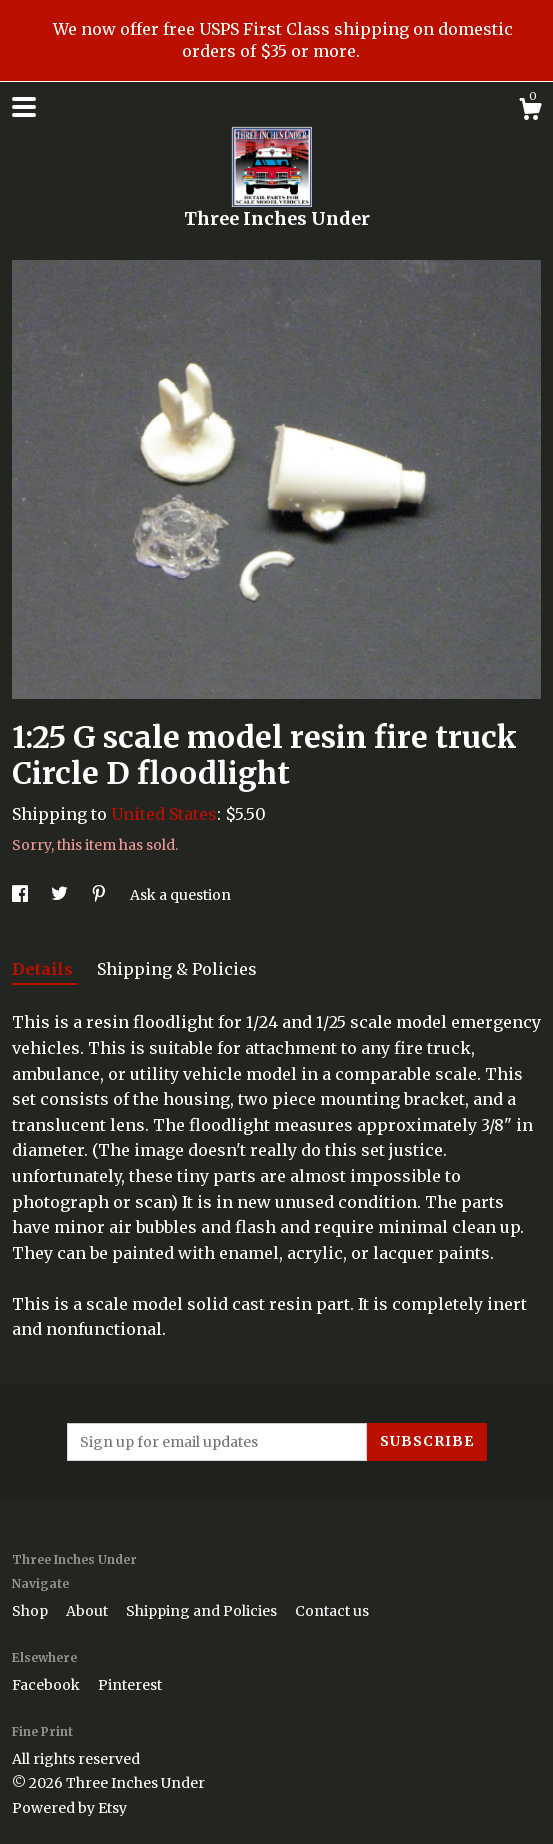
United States (164, 814)
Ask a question (180, 895)
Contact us (332, 1611)
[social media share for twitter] (61, 895)
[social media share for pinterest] (100, 895)
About (88, 1611)
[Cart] (530, 112)
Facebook (47, 1685)
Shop (31, 1611)
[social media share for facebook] (21, 895)
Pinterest (130, 1685)
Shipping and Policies (203, 1611)
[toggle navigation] (24, 107)
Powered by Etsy (69, 1808)
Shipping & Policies (177, 969)
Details (44, 969)
